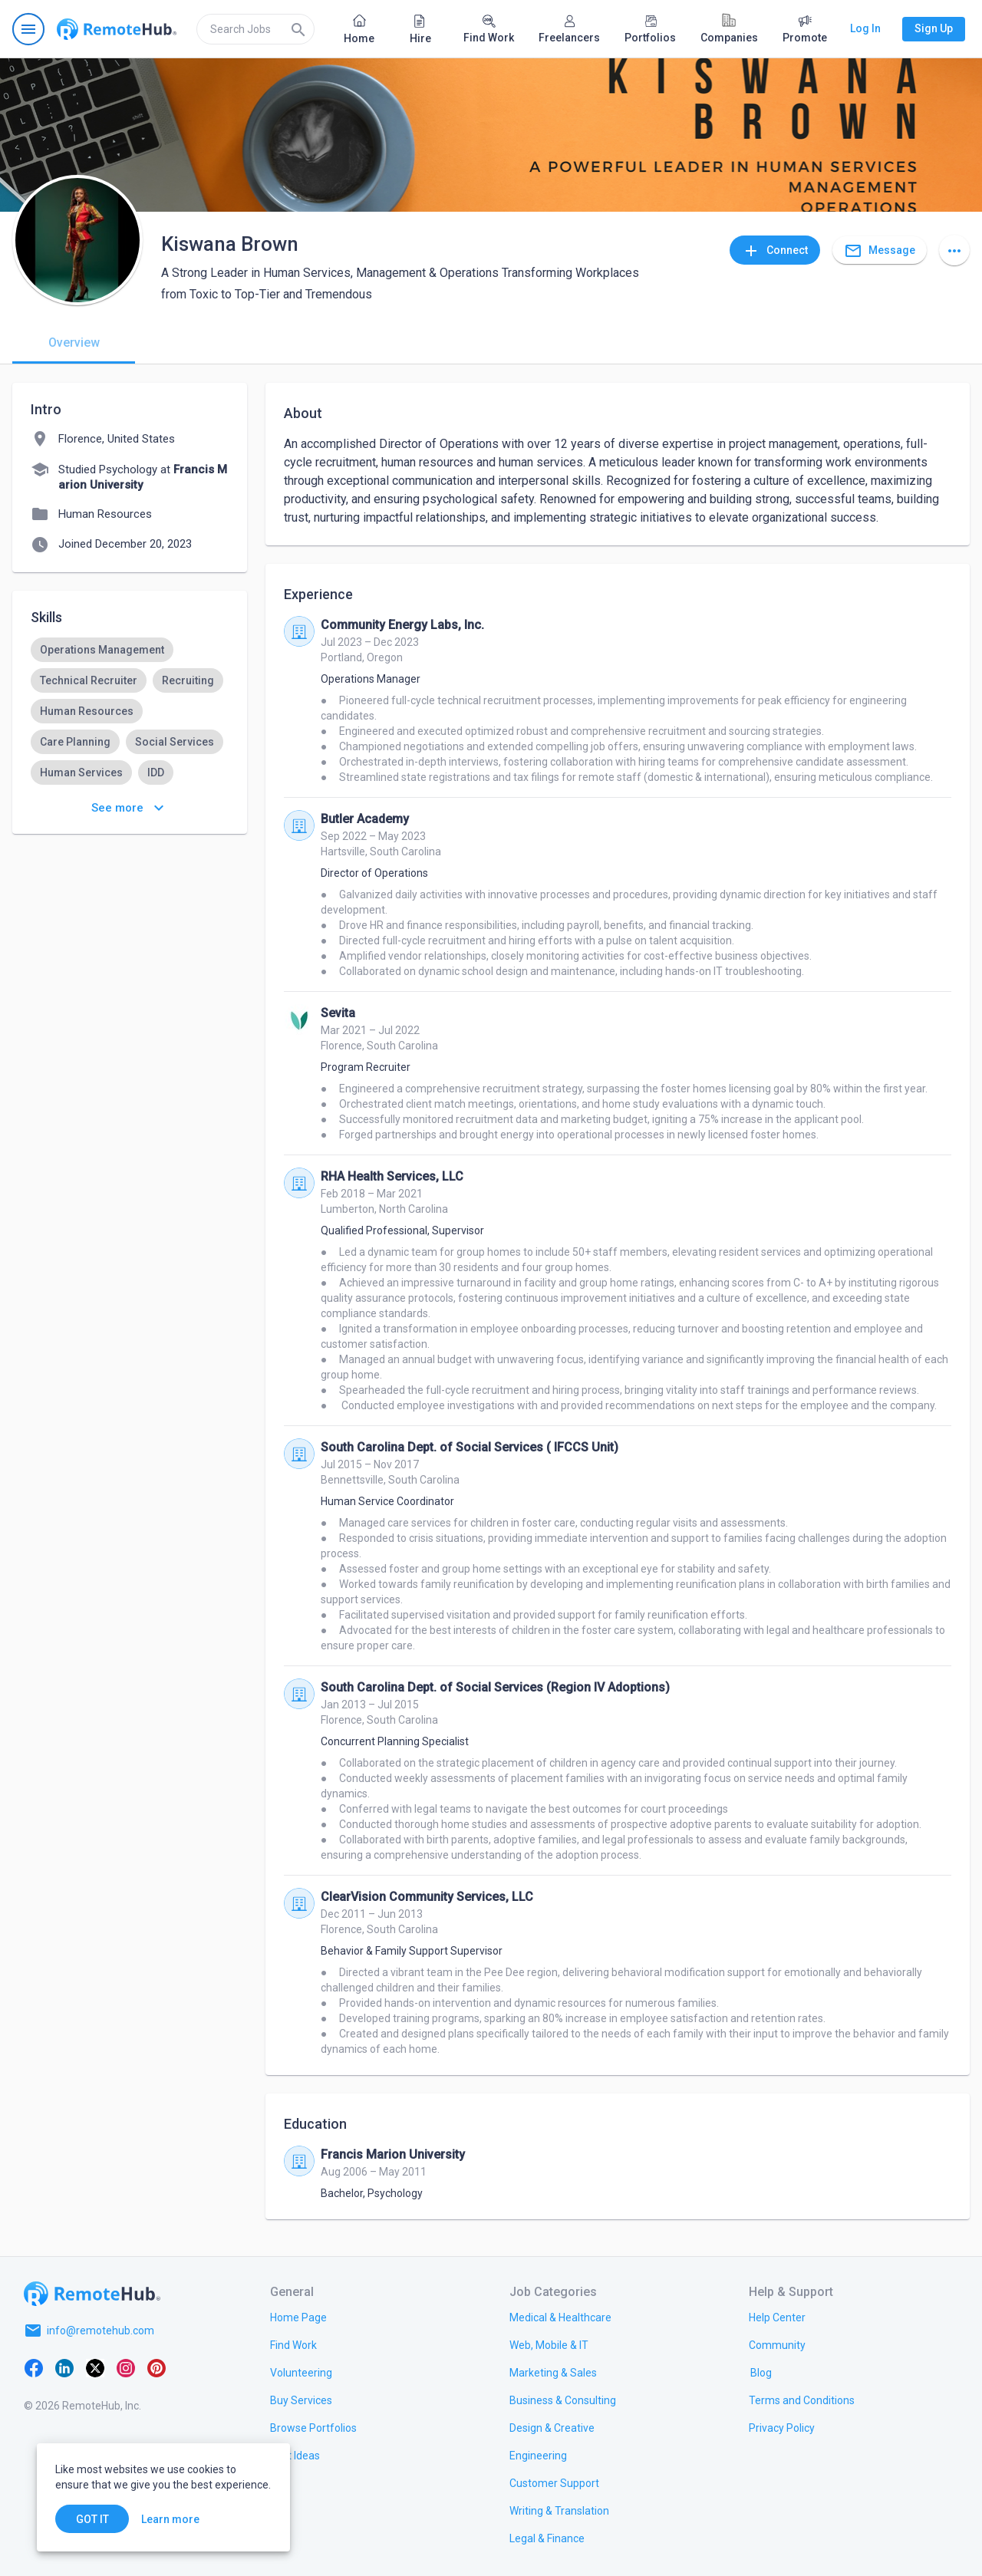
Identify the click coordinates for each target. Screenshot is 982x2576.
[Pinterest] (156, 2367)
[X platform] (95, 2367)
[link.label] (777, 2317)
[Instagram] (125, 2367)
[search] (255, 29)
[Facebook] (33, 2367)
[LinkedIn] (64, 2367)
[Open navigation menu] (28, 29)
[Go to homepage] (116, 29)
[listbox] (130, 772)
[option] (102, 649)
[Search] (298, 29)
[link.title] (298, 2317)
